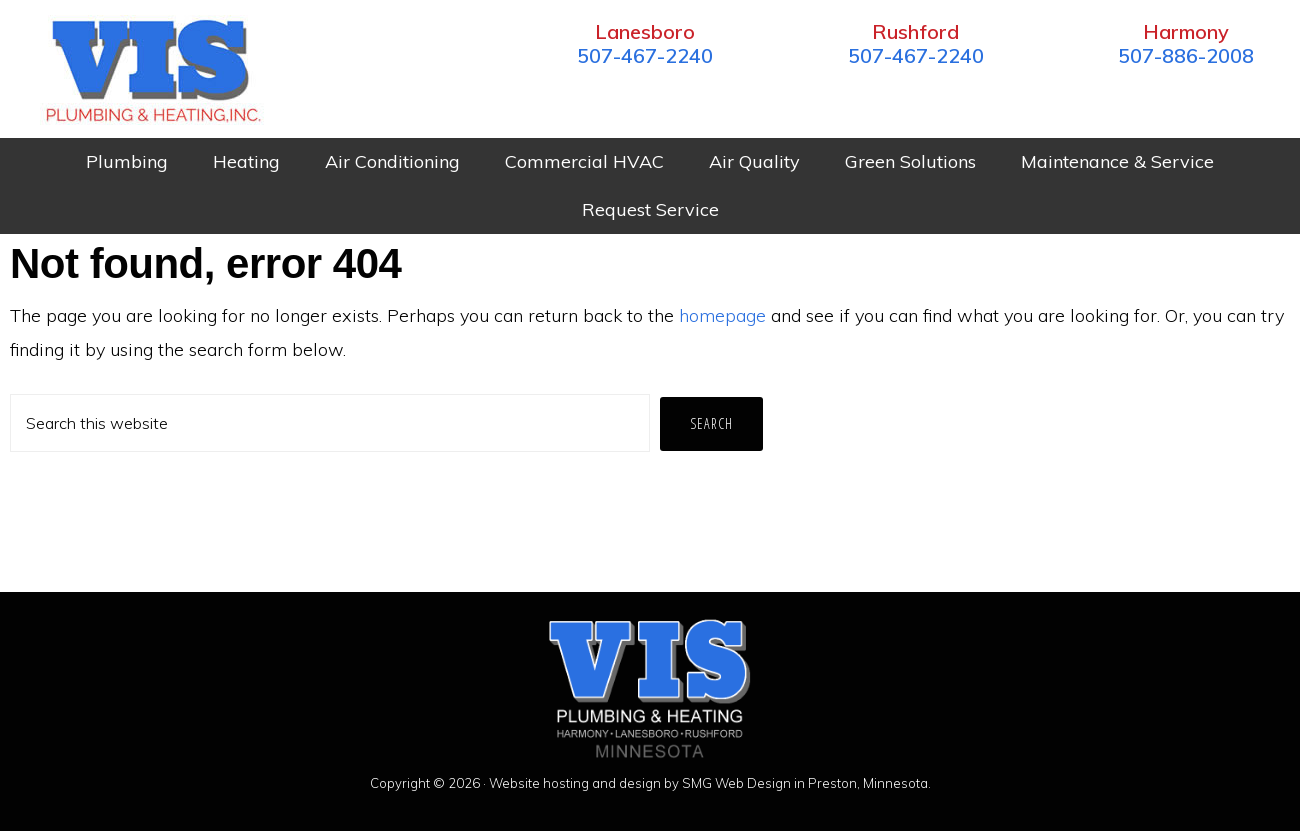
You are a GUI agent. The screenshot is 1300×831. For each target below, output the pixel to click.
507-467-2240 (645, 55)
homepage (722, 315)
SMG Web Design (736, 783)
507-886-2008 (1186, 55)
